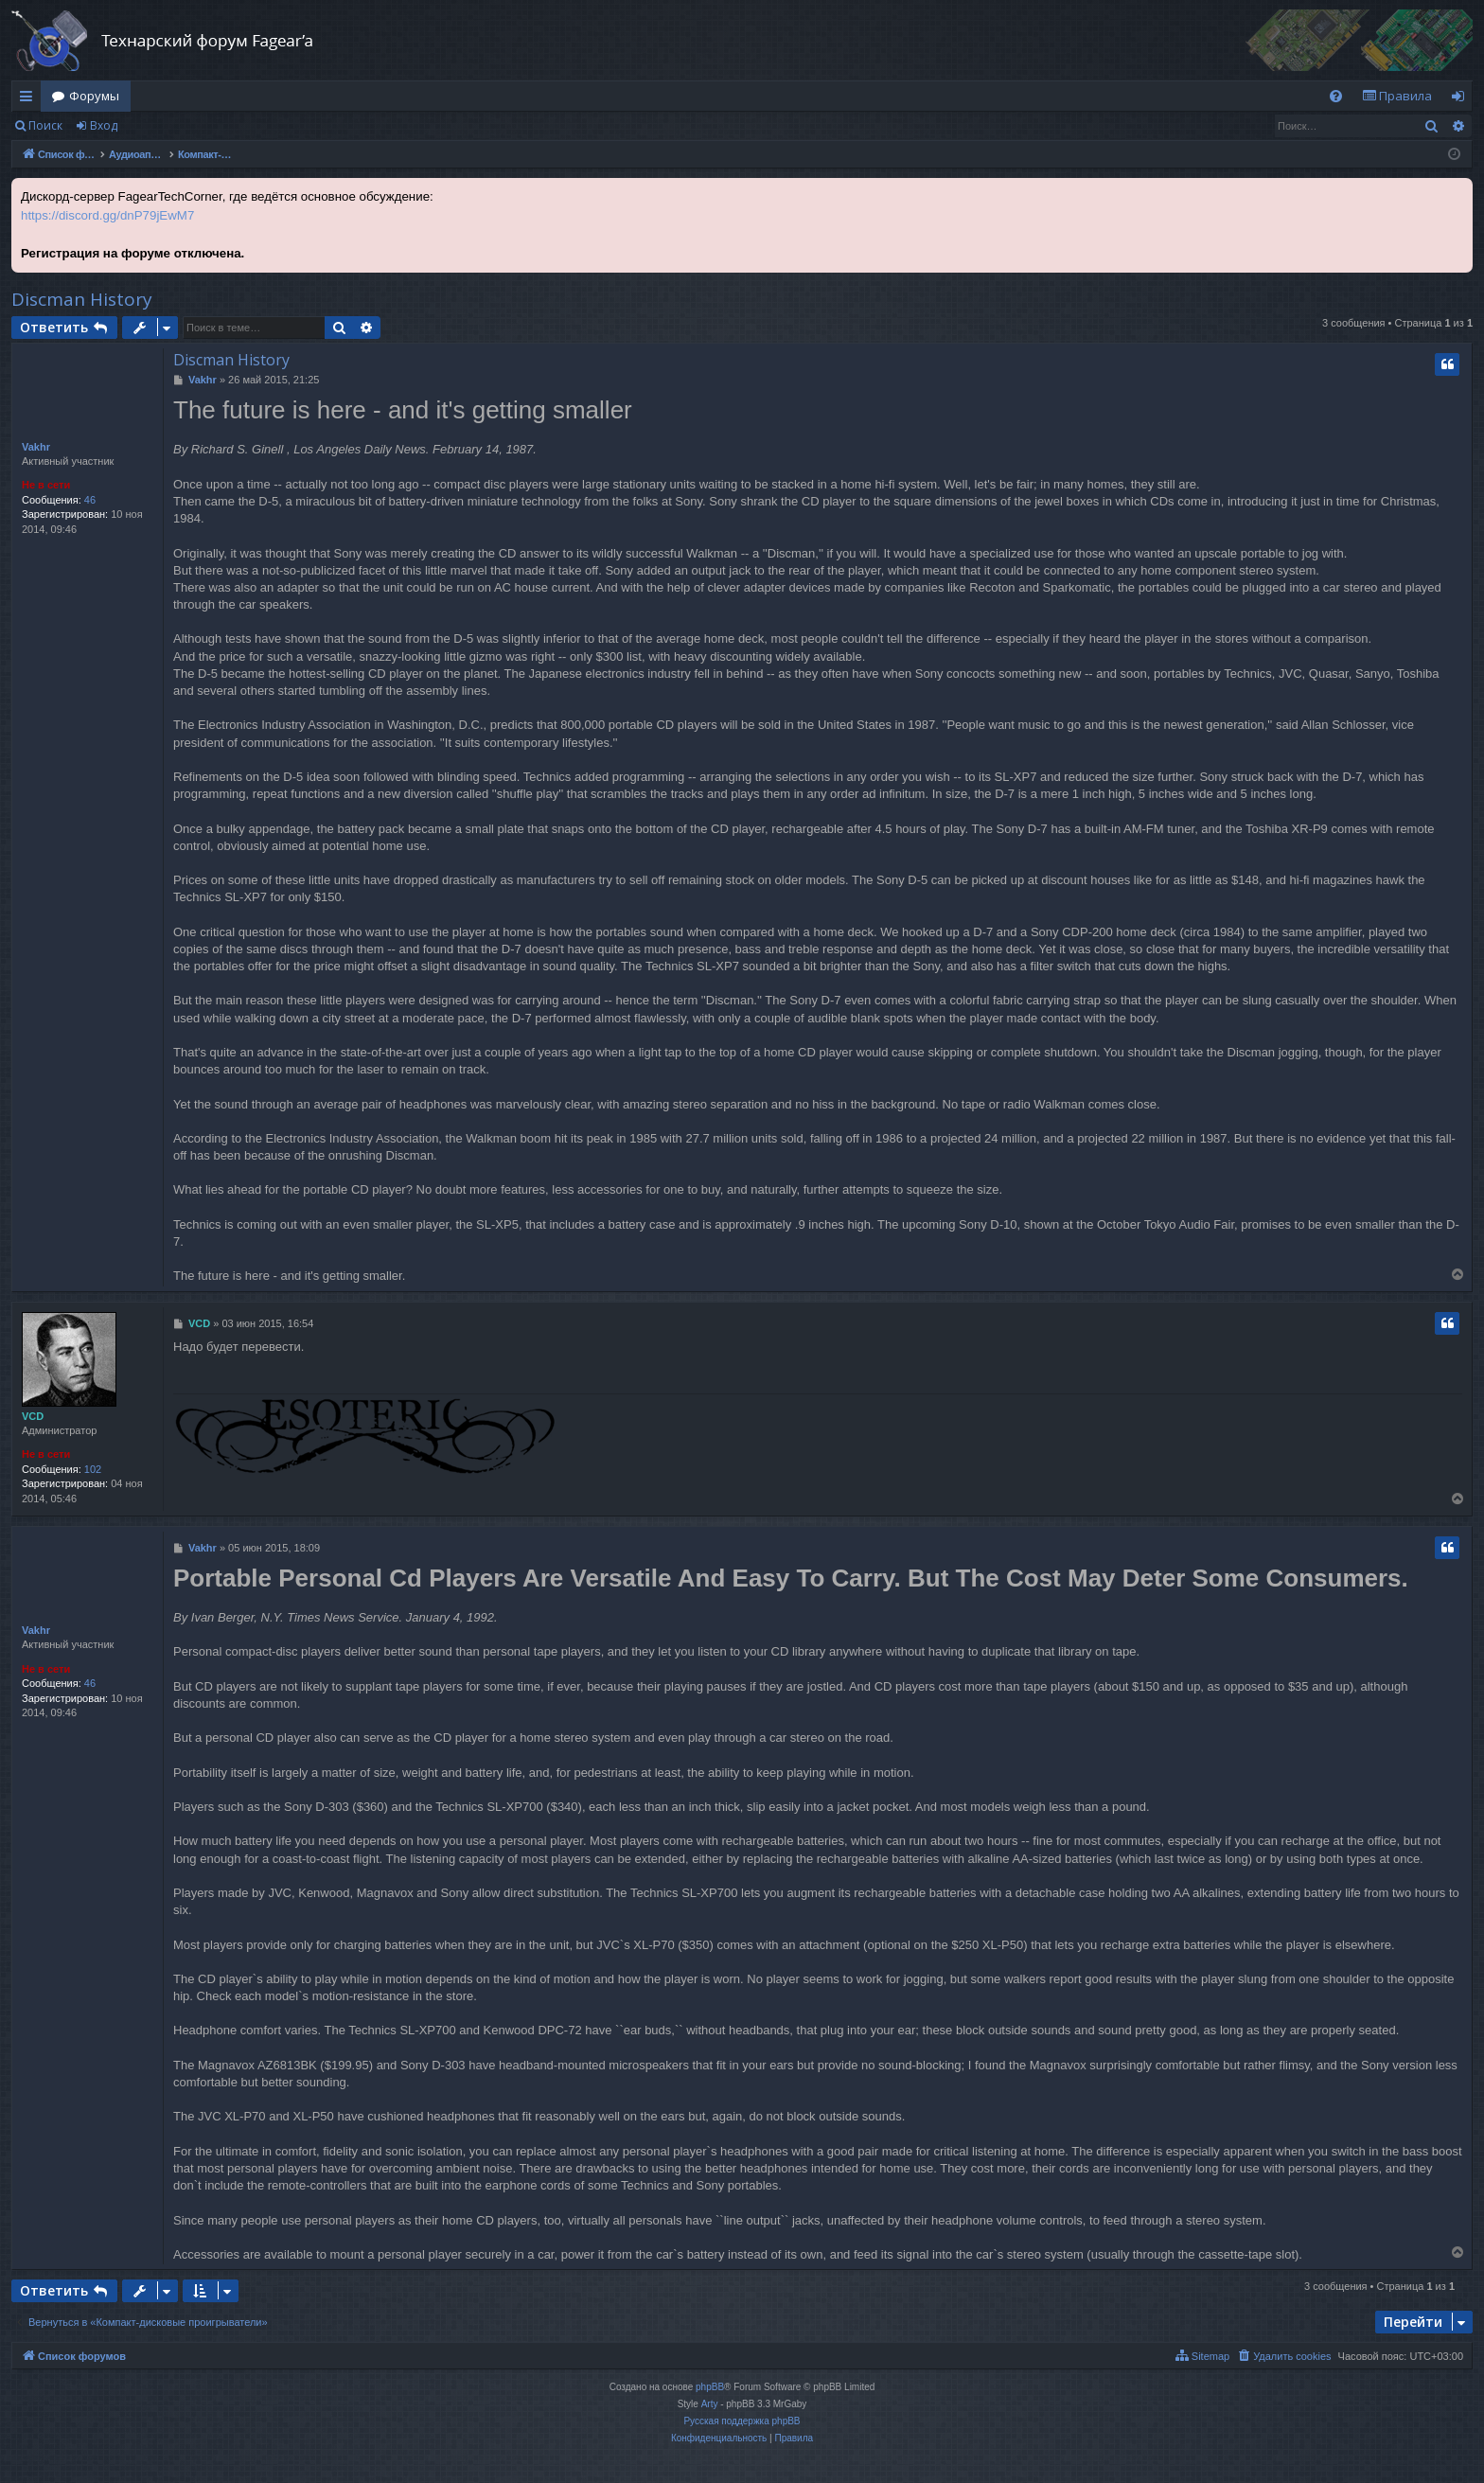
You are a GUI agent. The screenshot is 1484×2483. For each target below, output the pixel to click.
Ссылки (30, 99)
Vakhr (36, 446)
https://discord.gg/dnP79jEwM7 (107, 215)
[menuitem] (1336, 96)
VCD (33, 1416)
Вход (103, 125)
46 (90, 499)
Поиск (45, 125)
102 (92, 1469)
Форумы (94, 95)
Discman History (81, 299)
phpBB (710, 2387)
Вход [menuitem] (1462, 99)
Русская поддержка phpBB (741, 2421)
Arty (709, 2404)
